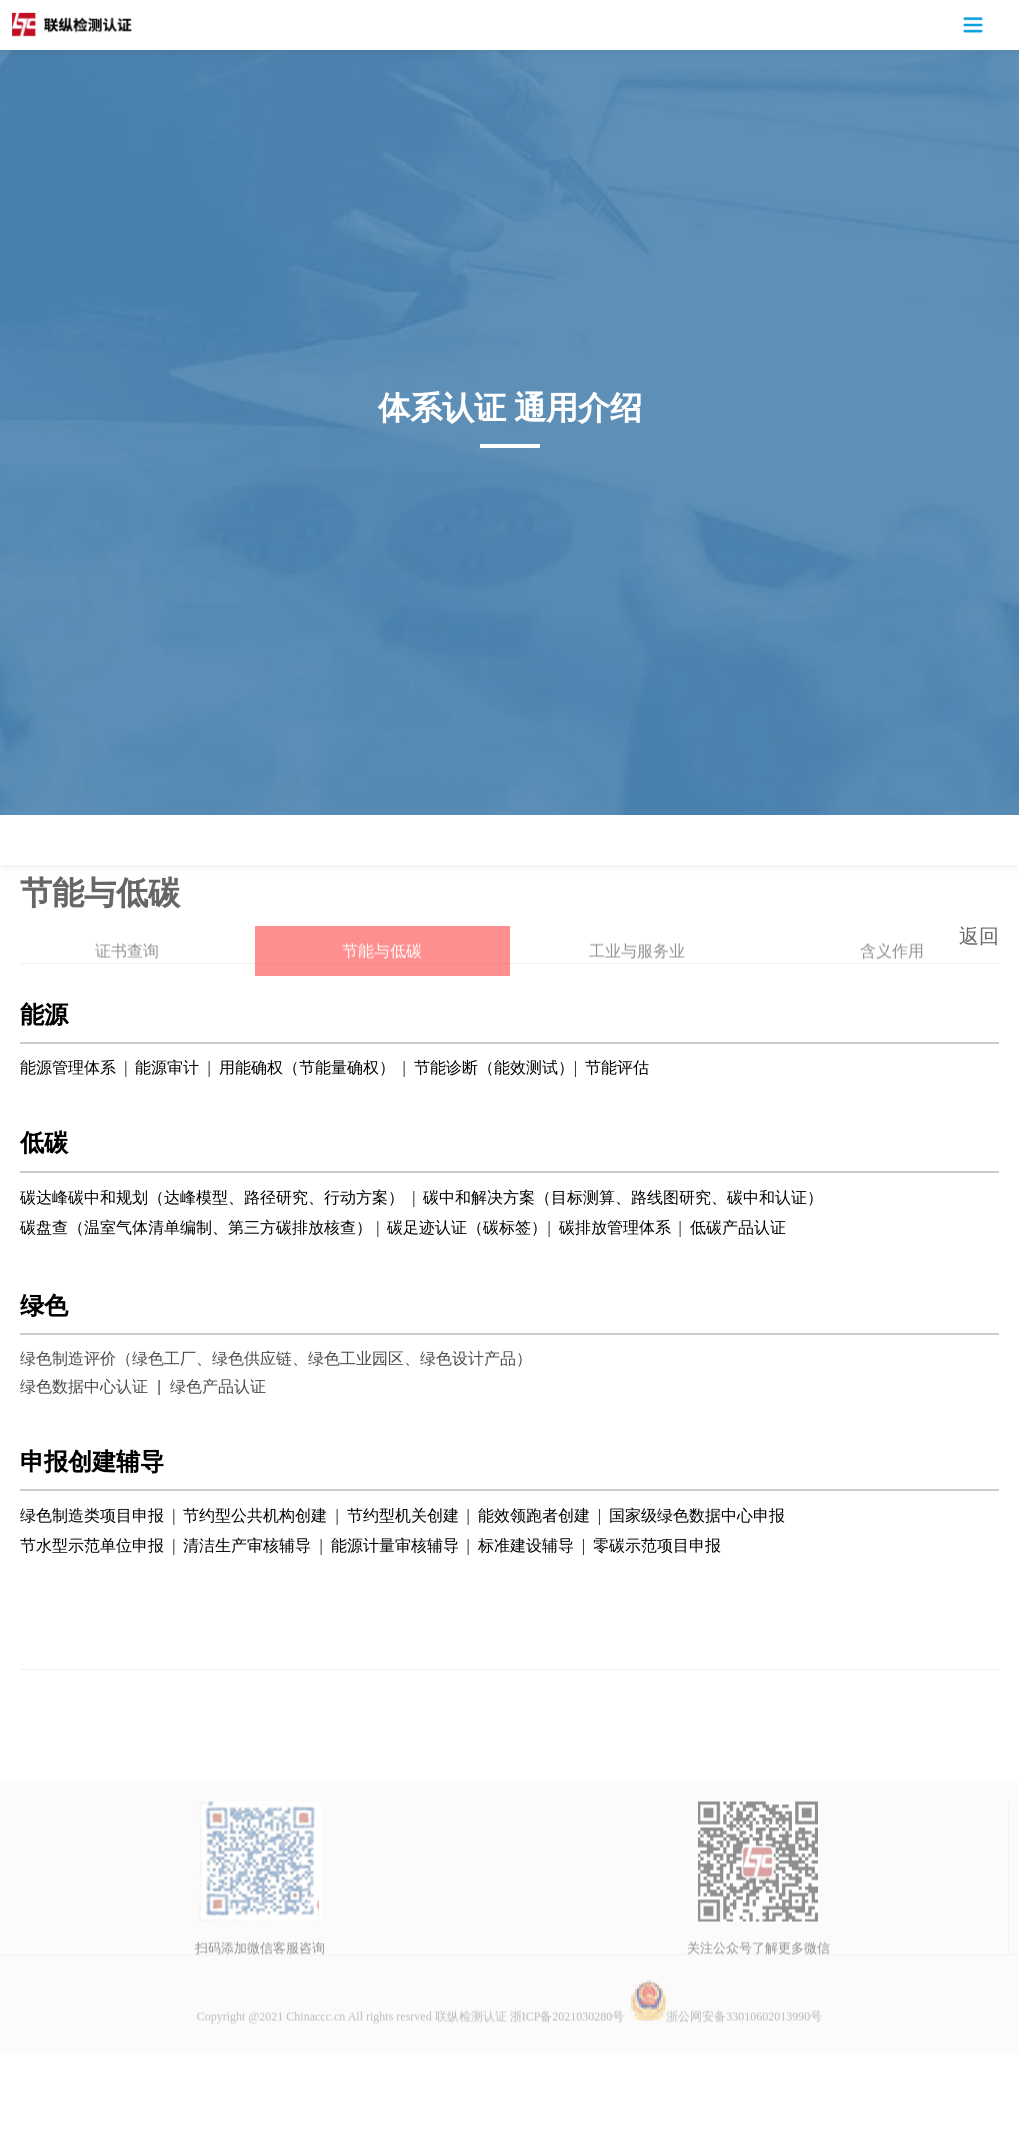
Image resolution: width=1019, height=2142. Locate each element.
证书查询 (127, 1010)
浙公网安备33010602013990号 (726, 2076)
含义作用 (892, 1010)
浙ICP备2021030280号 (567, 2076)
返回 (979, 936)
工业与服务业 (637, 1010)
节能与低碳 (382, 1010)
